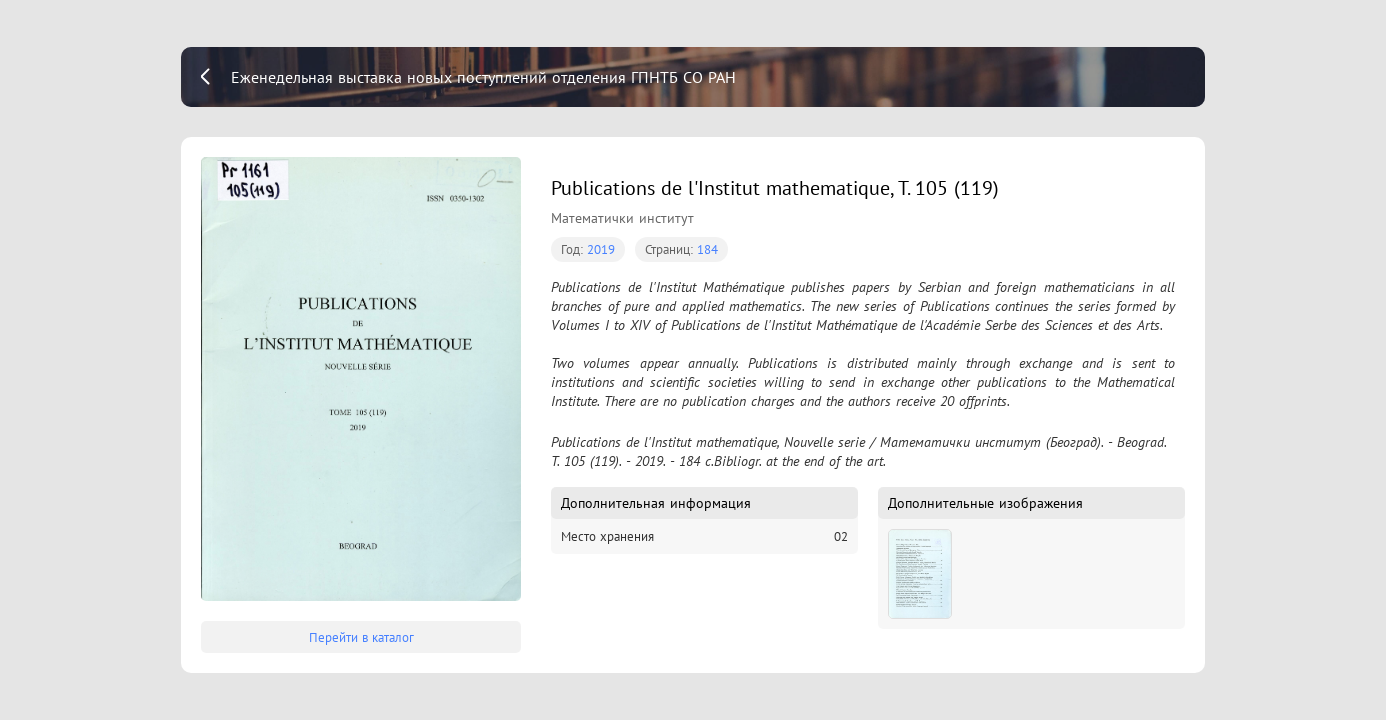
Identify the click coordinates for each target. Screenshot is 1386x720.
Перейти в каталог (361, 637)
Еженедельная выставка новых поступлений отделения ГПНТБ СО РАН (483, 77)
